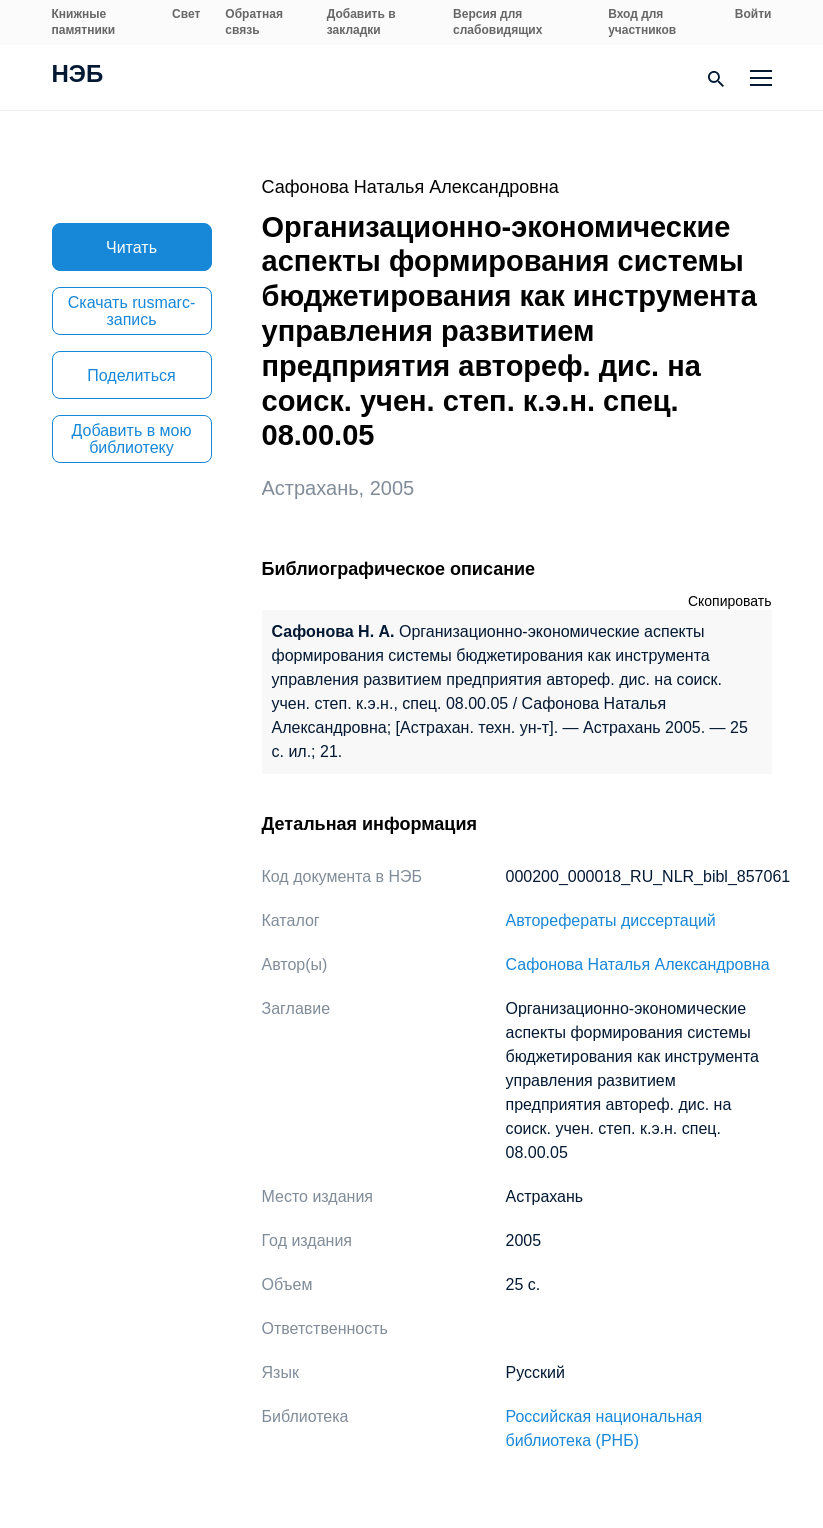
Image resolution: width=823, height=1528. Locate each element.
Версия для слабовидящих (497, 22)
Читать (131, 247)
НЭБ (78, 76)
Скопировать (730, 601)
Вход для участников (642, 22)
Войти (753, 14)
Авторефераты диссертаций (611, 920)
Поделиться (131, 375)
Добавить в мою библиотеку (132, 439)
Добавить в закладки (361, 22)
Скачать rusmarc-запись (132, 311)
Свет (186, 14)
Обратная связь (254, 22)
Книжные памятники (84, 22)
